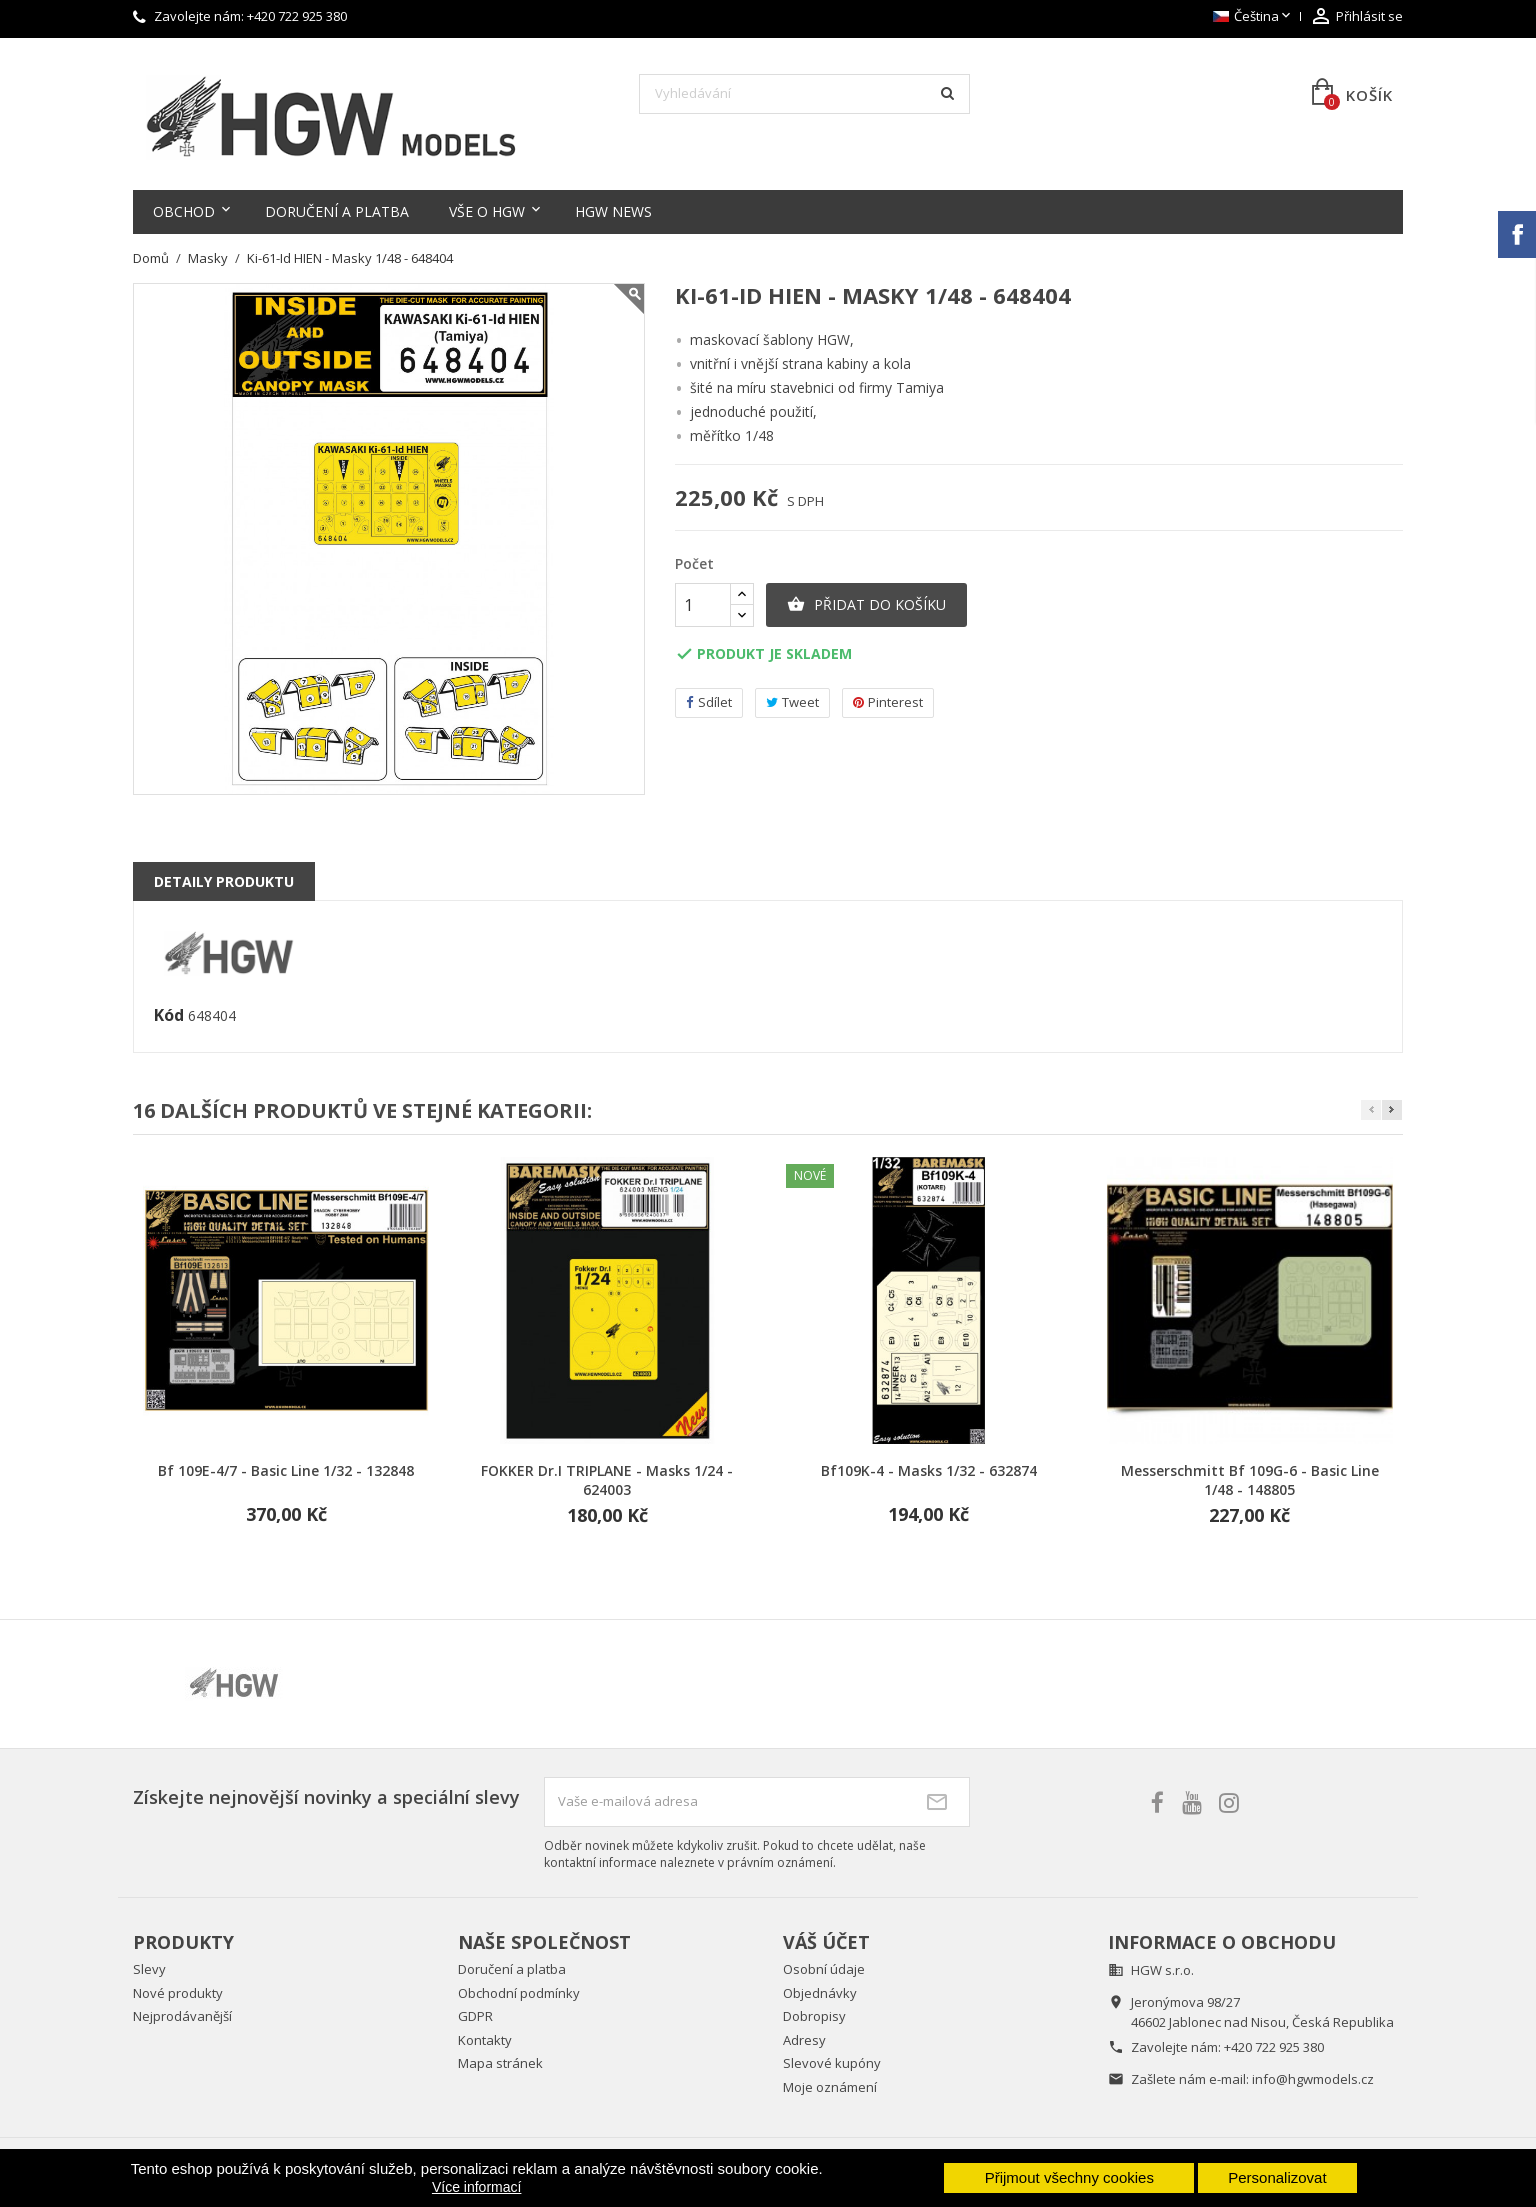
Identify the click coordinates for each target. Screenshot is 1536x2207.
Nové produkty (178, 1993)
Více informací (476, 2187)
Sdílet (709, 702)
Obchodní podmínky (519, 1993)
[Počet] (703, 605)
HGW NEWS (613, 211)
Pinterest (888, 702)
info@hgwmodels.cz (1313, 2079)
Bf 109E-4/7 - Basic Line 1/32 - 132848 (286, 1470)
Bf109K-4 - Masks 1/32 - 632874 (929, 1470)
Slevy (149, 1969)
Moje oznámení (830, 2087)
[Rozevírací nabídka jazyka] (1253, 17)
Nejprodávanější (182, 2016)
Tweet (792, 702)
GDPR (475, 2016)
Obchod (184, 211)
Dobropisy (814, 2016)
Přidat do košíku (866, 605)
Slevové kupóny (832, 2063)
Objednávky (820, 1993)
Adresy (804, 2040)
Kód (169, 1016)
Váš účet (826, 1942)
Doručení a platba (337, 211)
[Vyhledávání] (804, 94)
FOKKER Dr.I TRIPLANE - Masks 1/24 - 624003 (607, 1480)
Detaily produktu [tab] (224, 881)
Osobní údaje (824, 1969)
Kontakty (485, 2040)
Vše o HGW (487, 211)
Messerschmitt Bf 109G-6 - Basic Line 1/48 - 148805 (1250, 1480)
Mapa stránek (500, 2063)
